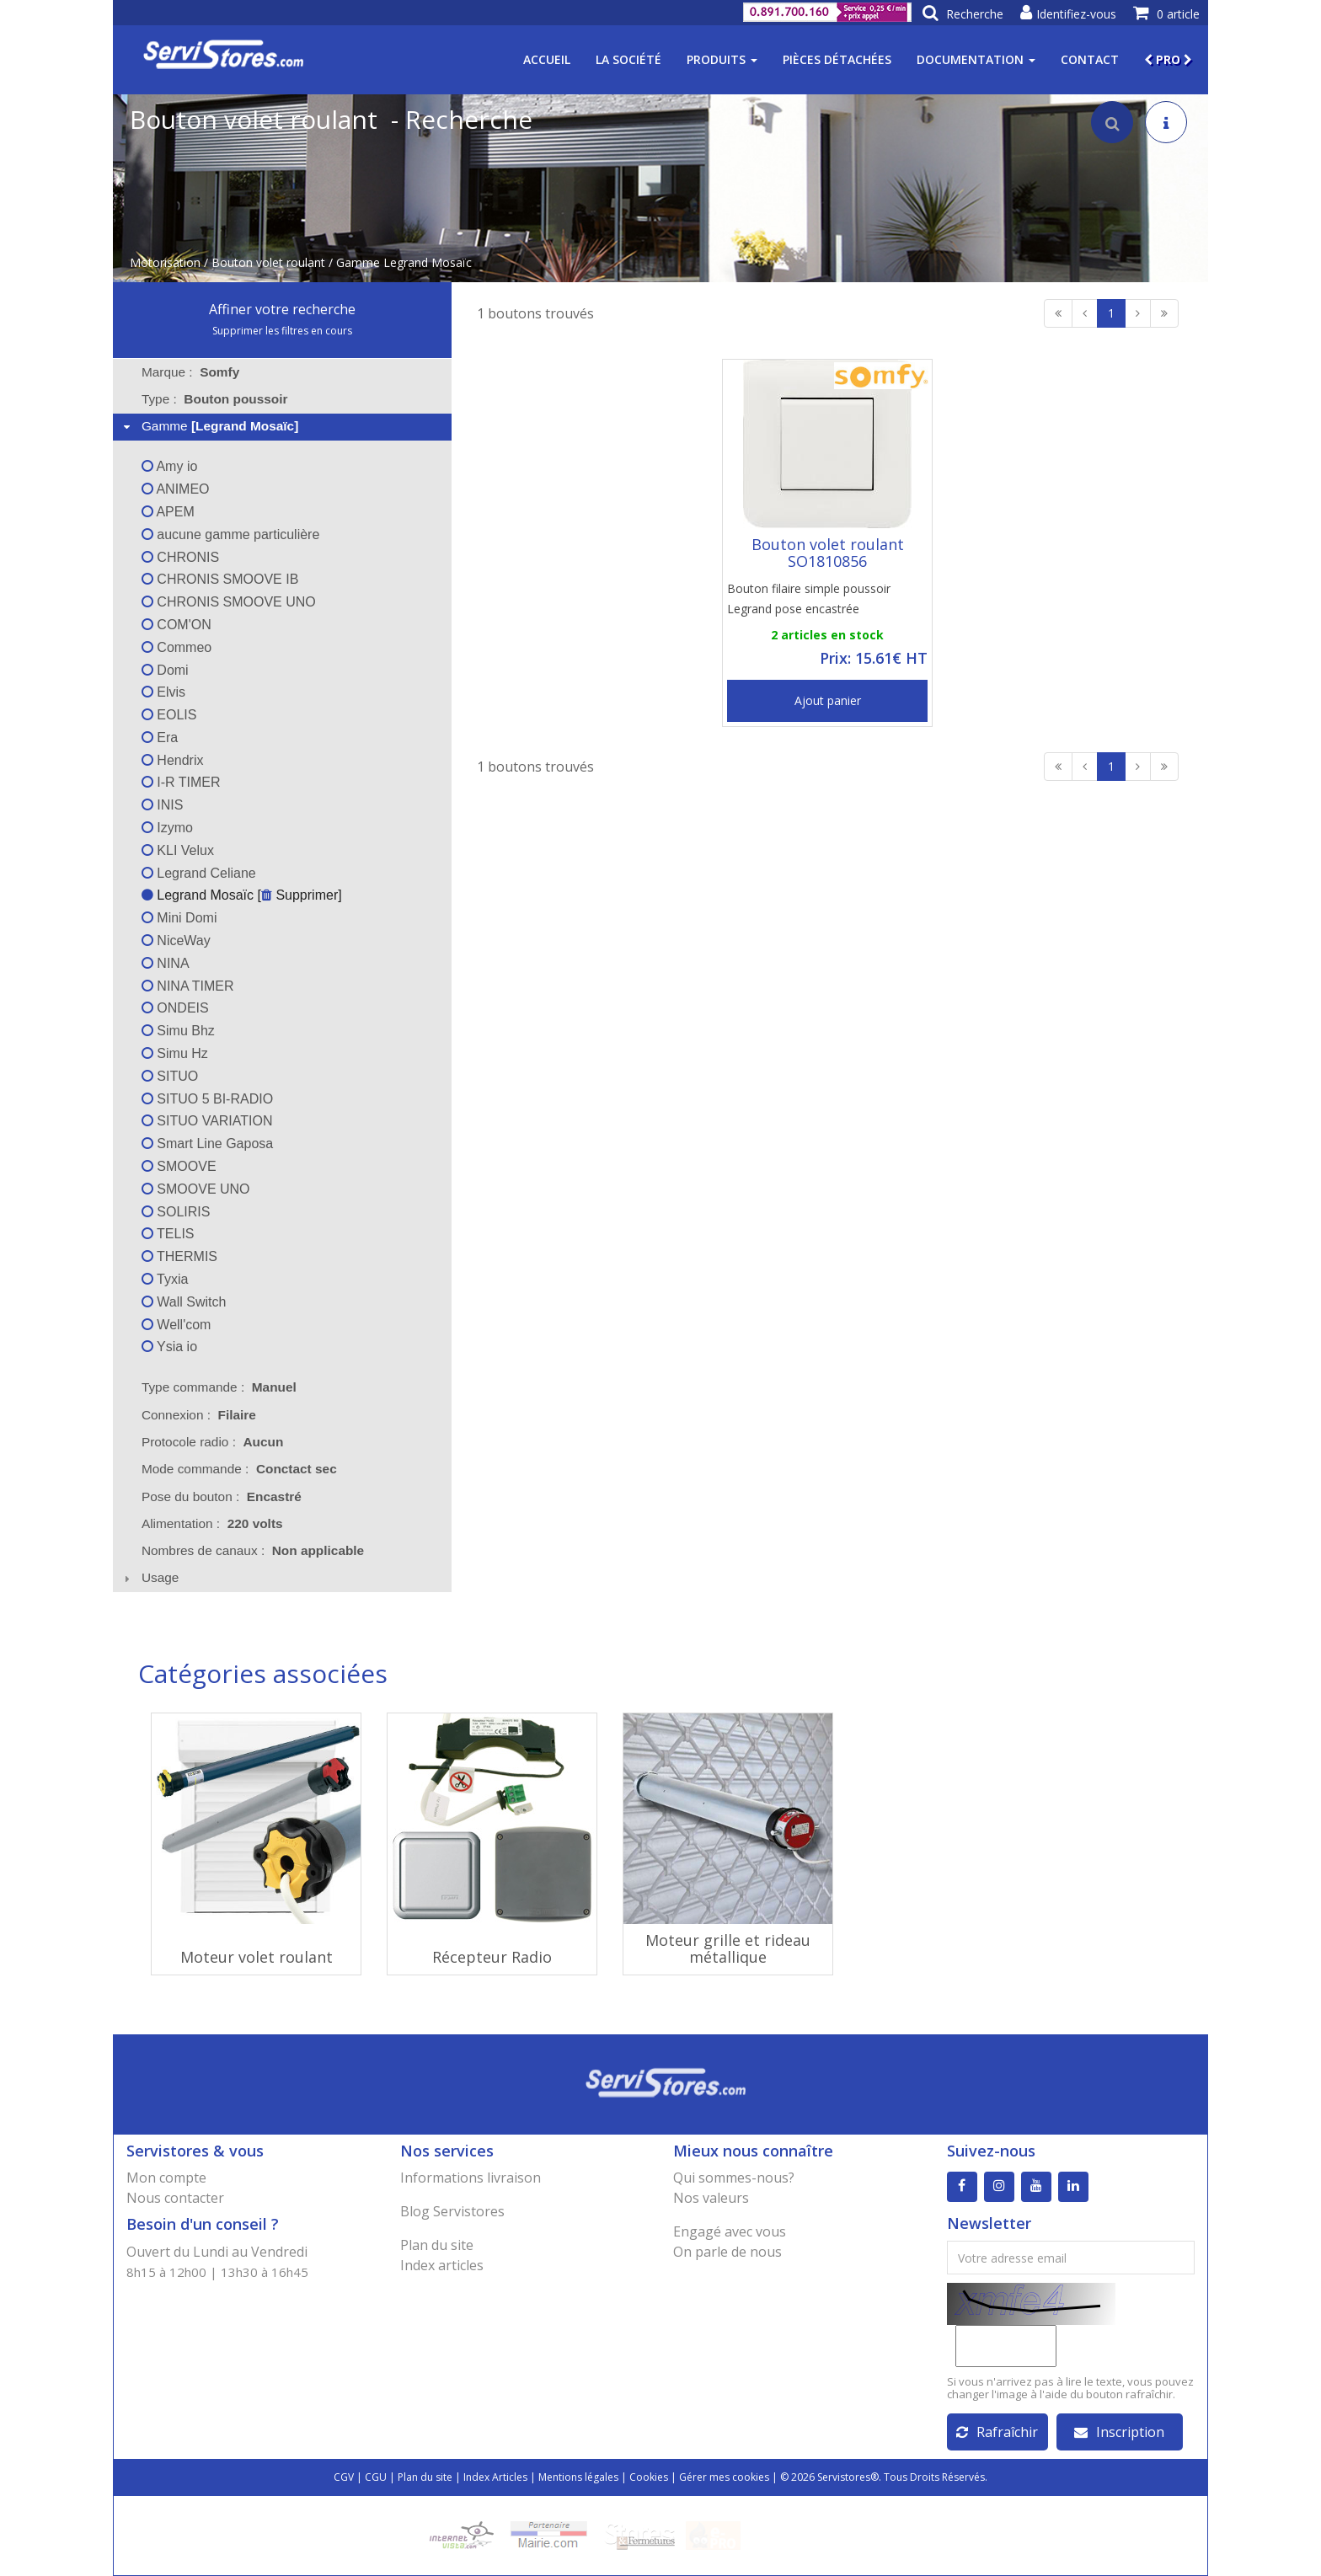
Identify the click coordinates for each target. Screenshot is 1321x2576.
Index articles (442, 2265)
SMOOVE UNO (196, 1189)
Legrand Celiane (199, 873)
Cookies (648, 2477)
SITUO (170, 1076)
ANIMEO (176, 489)
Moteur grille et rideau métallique (727, 1948)
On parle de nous (727, 2251)
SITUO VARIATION (207, 1121)
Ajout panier (827, 700)
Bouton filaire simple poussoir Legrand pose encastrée (808, 598)
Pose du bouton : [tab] (222, 1496)
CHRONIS (180, 557)
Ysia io (169, 1346)
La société (628, 59)
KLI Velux (178, 850)
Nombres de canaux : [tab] (253, 1550)
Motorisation (165, 262)
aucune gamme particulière (230, 534)
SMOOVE (179, 1166)
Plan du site (436, 2245)
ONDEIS (175, 1008)
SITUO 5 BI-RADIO (207, 1099)
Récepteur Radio (492, 1957)
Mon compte (166, 2177)
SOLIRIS (176, 1212)
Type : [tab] (215, 399)
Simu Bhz (178, 1030)
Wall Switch (184, 1302)
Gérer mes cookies (724, 2477)
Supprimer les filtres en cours (282, 330)
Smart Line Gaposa (207, 1143)
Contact (1090, 59)
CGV (344, 2477)
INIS (163, 805)
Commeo (176, 647)
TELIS (168, 1234)
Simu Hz (175, 1053)
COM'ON (176, 624)
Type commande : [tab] (219, 1387)
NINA (166, 963)
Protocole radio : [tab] (213, 1442)
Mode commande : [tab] (239, 1469)
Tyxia (165, 1279)
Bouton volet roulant (268, 262)
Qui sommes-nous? (733, 2177)
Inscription (1119, 2432)
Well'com (176, 1324)
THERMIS (179, 1256)
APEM (168, 512)
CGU (376, 2477)
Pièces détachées (837, 59)
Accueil (546, 59)
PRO (1168, 59)
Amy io (169, 466)
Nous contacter (175, 2198)
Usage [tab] (149, 1577)
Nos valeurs (711, 2198)
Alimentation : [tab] (212, 1523)
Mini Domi (179, 918)
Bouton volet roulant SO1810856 (827, 552)
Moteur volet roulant (256, 1957)
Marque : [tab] (190, 372)
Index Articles (495, 2477)
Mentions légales (578, 2477)
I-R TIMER (181, 782)
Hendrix (173, 760)
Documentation (976, 59)
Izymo (167, 827)
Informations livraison (470, 2177)
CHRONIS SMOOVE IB (220, 579)
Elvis (163, 692)
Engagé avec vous (729, 2231)
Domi (165, 670)
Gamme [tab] (209, 426)
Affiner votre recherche (282, 309)
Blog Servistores (452, 2211)
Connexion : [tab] (199, 1415)
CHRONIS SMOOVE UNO (229, 602)
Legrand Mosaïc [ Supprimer (240, 895)
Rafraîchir (997, 2432)
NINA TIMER (188, 986)
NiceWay (176, 940)
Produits (722, 59)
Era (160, 737)
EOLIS (169, 715)
